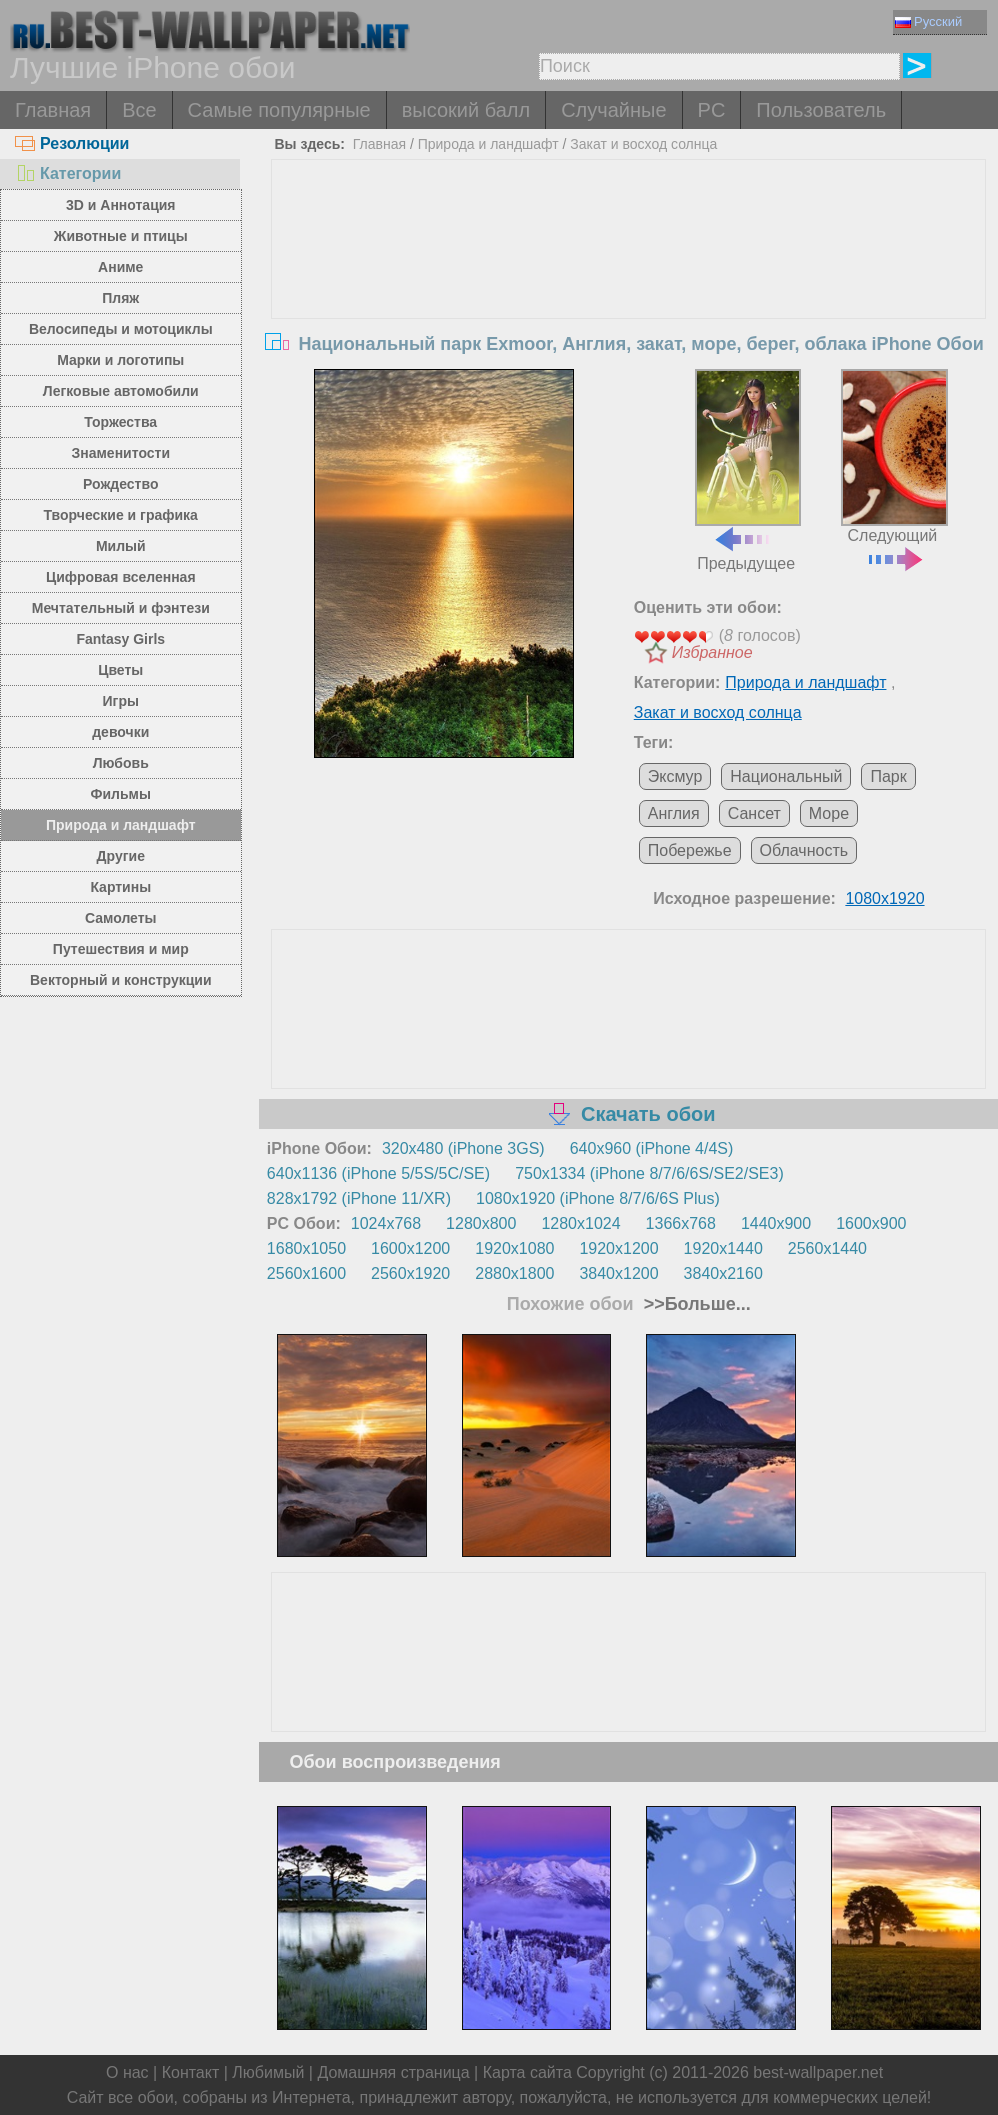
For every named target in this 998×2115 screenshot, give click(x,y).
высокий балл (466, 110)
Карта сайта (527, 2072)
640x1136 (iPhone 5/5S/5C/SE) (378, 1173)
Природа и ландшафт (121, 825)
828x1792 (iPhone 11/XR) (359, 1198)
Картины (120, 887)
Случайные (613, 110)
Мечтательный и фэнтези (121, 608)
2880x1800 (514, 1273)
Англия (674, 813)
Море (829, 813)
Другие (121, 856)
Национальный (786, 776)
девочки (120, 732)
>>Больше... (695, 1304)
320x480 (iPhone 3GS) (463, 1148)
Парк (888, 776)
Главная (53, 110)
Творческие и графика (121, 515)
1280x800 (481, 1223)
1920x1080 (514, 1248)
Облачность (804, 850)
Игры (121, 701)
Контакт (191, 2072)
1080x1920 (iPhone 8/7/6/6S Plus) (598, 1198)
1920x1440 (723, 1248)
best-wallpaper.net (818, 2072)
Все (139, 110)
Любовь (121, 763)
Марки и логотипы (120, 360)
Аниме (120, 267)
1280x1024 (580, 1223)
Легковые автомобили (121, 391)
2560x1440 (827, 1248)
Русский (928, 21)
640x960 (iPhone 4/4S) (652, 1148)
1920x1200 (618, 1248)
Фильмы (121, 794)
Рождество (120, 484)
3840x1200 (618, 1273)
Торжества (120, 422)
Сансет (754, 813)
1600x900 (871, 1223)
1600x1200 (410, 1248)
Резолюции (72, 143)
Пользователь (821, 110)
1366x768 (681, 1223)
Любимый (268, 2072)
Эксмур (675, 776)
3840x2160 (723, 1273)
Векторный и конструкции (121, 980)
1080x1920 (884, 898)
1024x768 (386, 1223)
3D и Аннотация (121, 205)
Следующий (894, 468)
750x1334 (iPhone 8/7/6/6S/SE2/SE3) (649, 1173)
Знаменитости (121, 453)
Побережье (690, 850)
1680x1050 (306, 1248)
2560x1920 (410, 1273)
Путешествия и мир (121, 949)
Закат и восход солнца (643, 144)
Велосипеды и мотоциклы (121, 329)
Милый (121, 546)
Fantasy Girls (120, 639)
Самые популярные (279, 110)
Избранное (712, 652)
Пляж (120, 298)
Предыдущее (748, 471)
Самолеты (121, 918)
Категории (68, 173)
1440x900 (776, 1223)
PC (712, 110)
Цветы (120, 670)
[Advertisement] (628, 310)
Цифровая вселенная (121, 577)
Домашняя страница (393, 2072)
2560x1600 (306, 1273)
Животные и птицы (121, 236)
